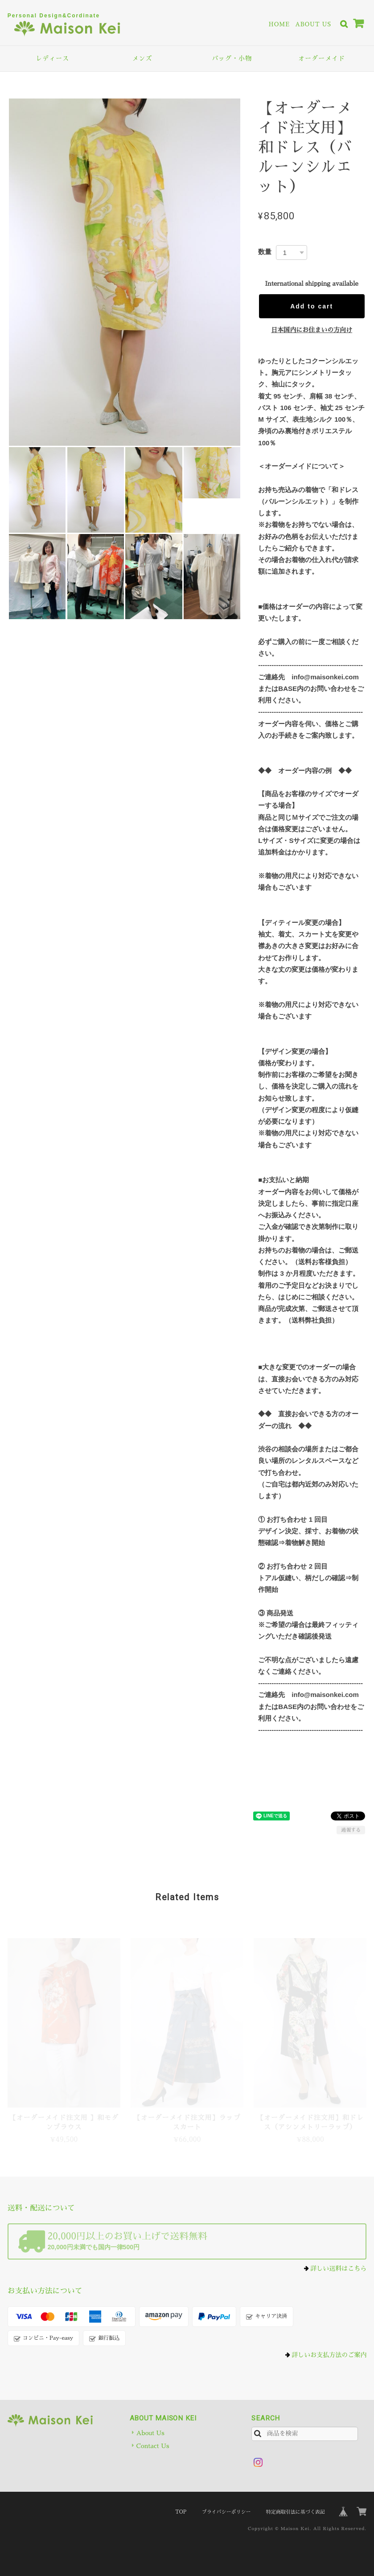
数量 (264, 251)
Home (279, 24)
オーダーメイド (321, 58)
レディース (52, 58)
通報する (351, 1830)
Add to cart (311, 306)
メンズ (142, 58)
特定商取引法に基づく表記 (295, 2512)
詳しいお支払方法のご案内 (329, 2355)
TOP (180, 2512)
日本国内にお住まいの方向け (311, 330)
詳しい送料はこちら (338, 2268)
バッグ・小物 (232, 58)
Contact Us (152, 2446)
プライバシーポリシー (226, 2512)
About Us (313, 24)
